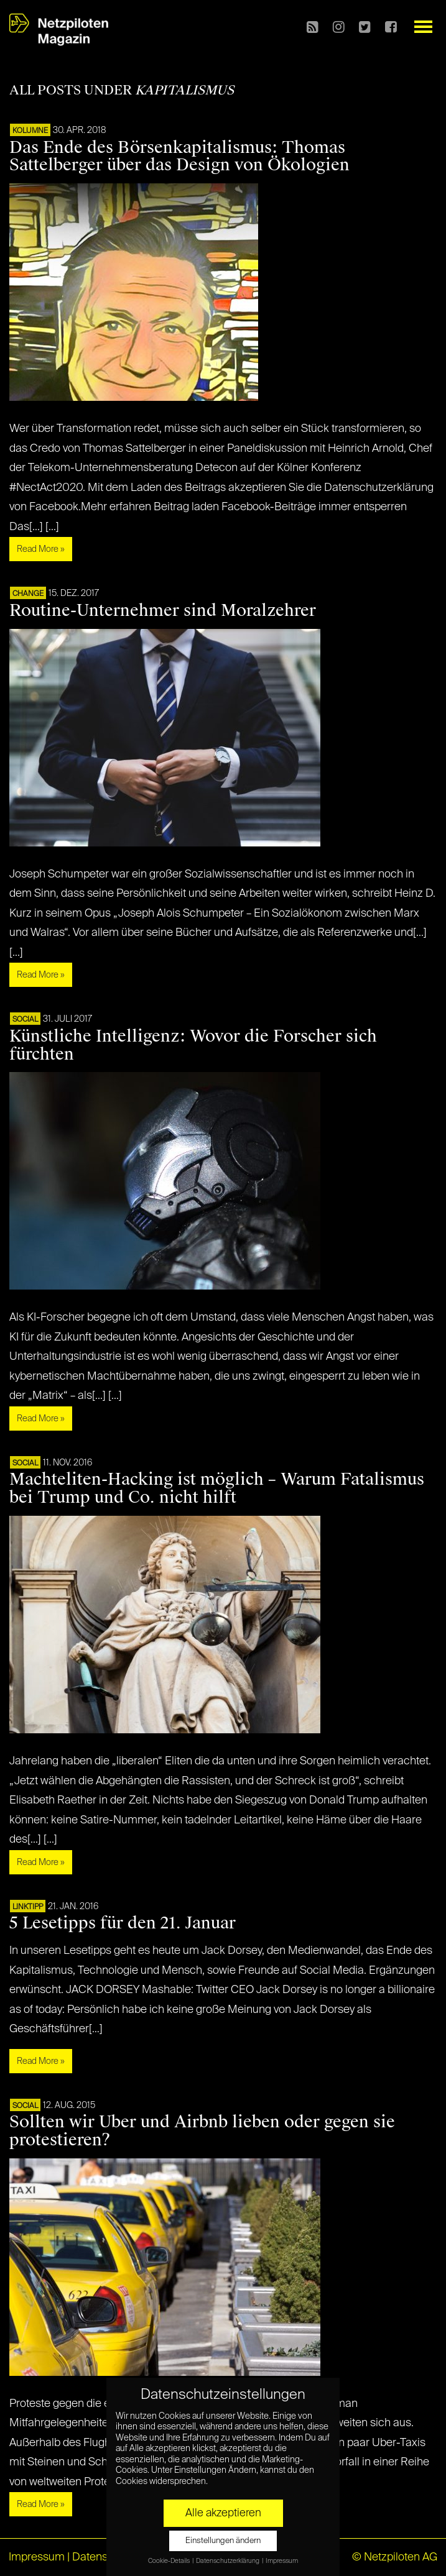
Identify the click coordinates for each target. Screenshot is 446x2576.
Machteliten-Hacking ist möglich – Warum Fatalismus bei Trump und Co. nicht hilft (216, 1488)
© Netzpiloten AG (394, 2557)
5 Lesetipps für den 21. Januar (122, 1922)
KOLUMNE (30, 131)
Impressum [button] (282, 2561)
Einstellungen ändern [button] (223, 2541)
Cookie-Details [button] (169, 2561)
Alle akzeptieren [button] (223, 2513)
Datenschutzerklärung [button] (228, 2561)
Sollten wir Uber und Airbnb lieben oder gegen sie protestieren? (202, 2130)
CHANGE (28, 594)
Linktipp (27, 1907)
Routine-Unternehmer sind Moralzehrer (162, 610)
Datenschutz (103, 2557)
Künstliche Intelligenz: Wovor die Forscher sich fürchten (193, 1045)
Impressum (37, 2557)
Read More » (41, 549)
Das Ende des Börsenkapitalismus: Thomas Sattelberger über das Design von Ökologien (179, 156)
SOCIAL (25, 1020)
